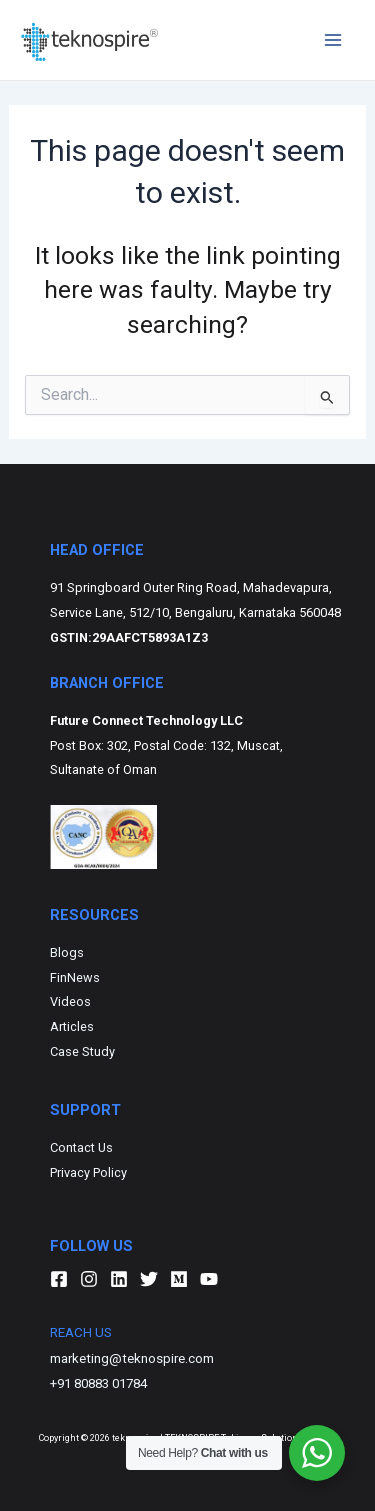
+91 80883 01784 (98, 1383)
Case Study (82, 1051)
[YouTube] (209, 1279)
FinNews (75, 977)
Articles (72, 1026)
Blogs (67, 952)
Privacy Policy (88, 1172)
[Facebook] (59, 1279)
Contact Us (81, 1147)
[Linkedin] (119, 1279)
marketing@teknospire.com (132, 1358)
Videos (70, 1001)
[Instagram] (89, 1279)
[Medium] (179, 1279)
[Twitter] (149, 1279)
